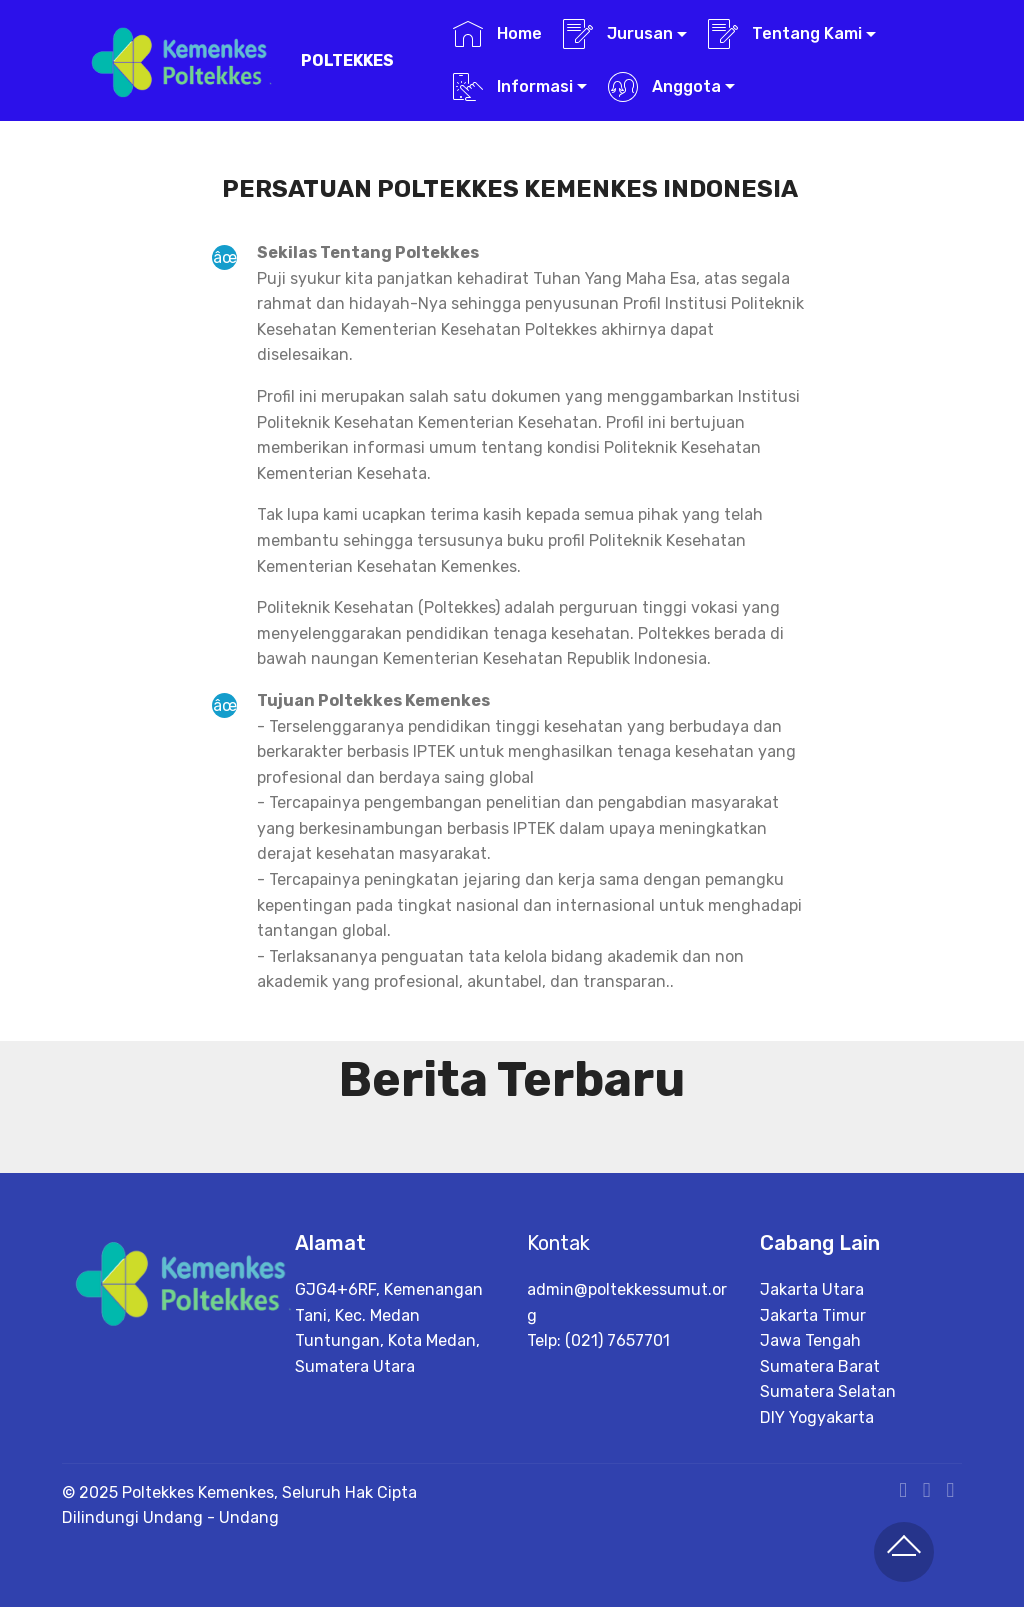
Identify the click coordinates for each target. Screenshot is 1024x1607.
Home (497, 34)
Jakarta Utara (812, 1350)
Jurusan (618, 34)
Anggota (664, 87)
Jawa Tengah (810, 1401)
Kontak (558, 1257)
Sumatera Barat (820, 1427)
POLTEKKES (347, 60)
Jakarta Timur (813, 1375)
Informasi (513, 87)
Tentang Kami (785, 34)
